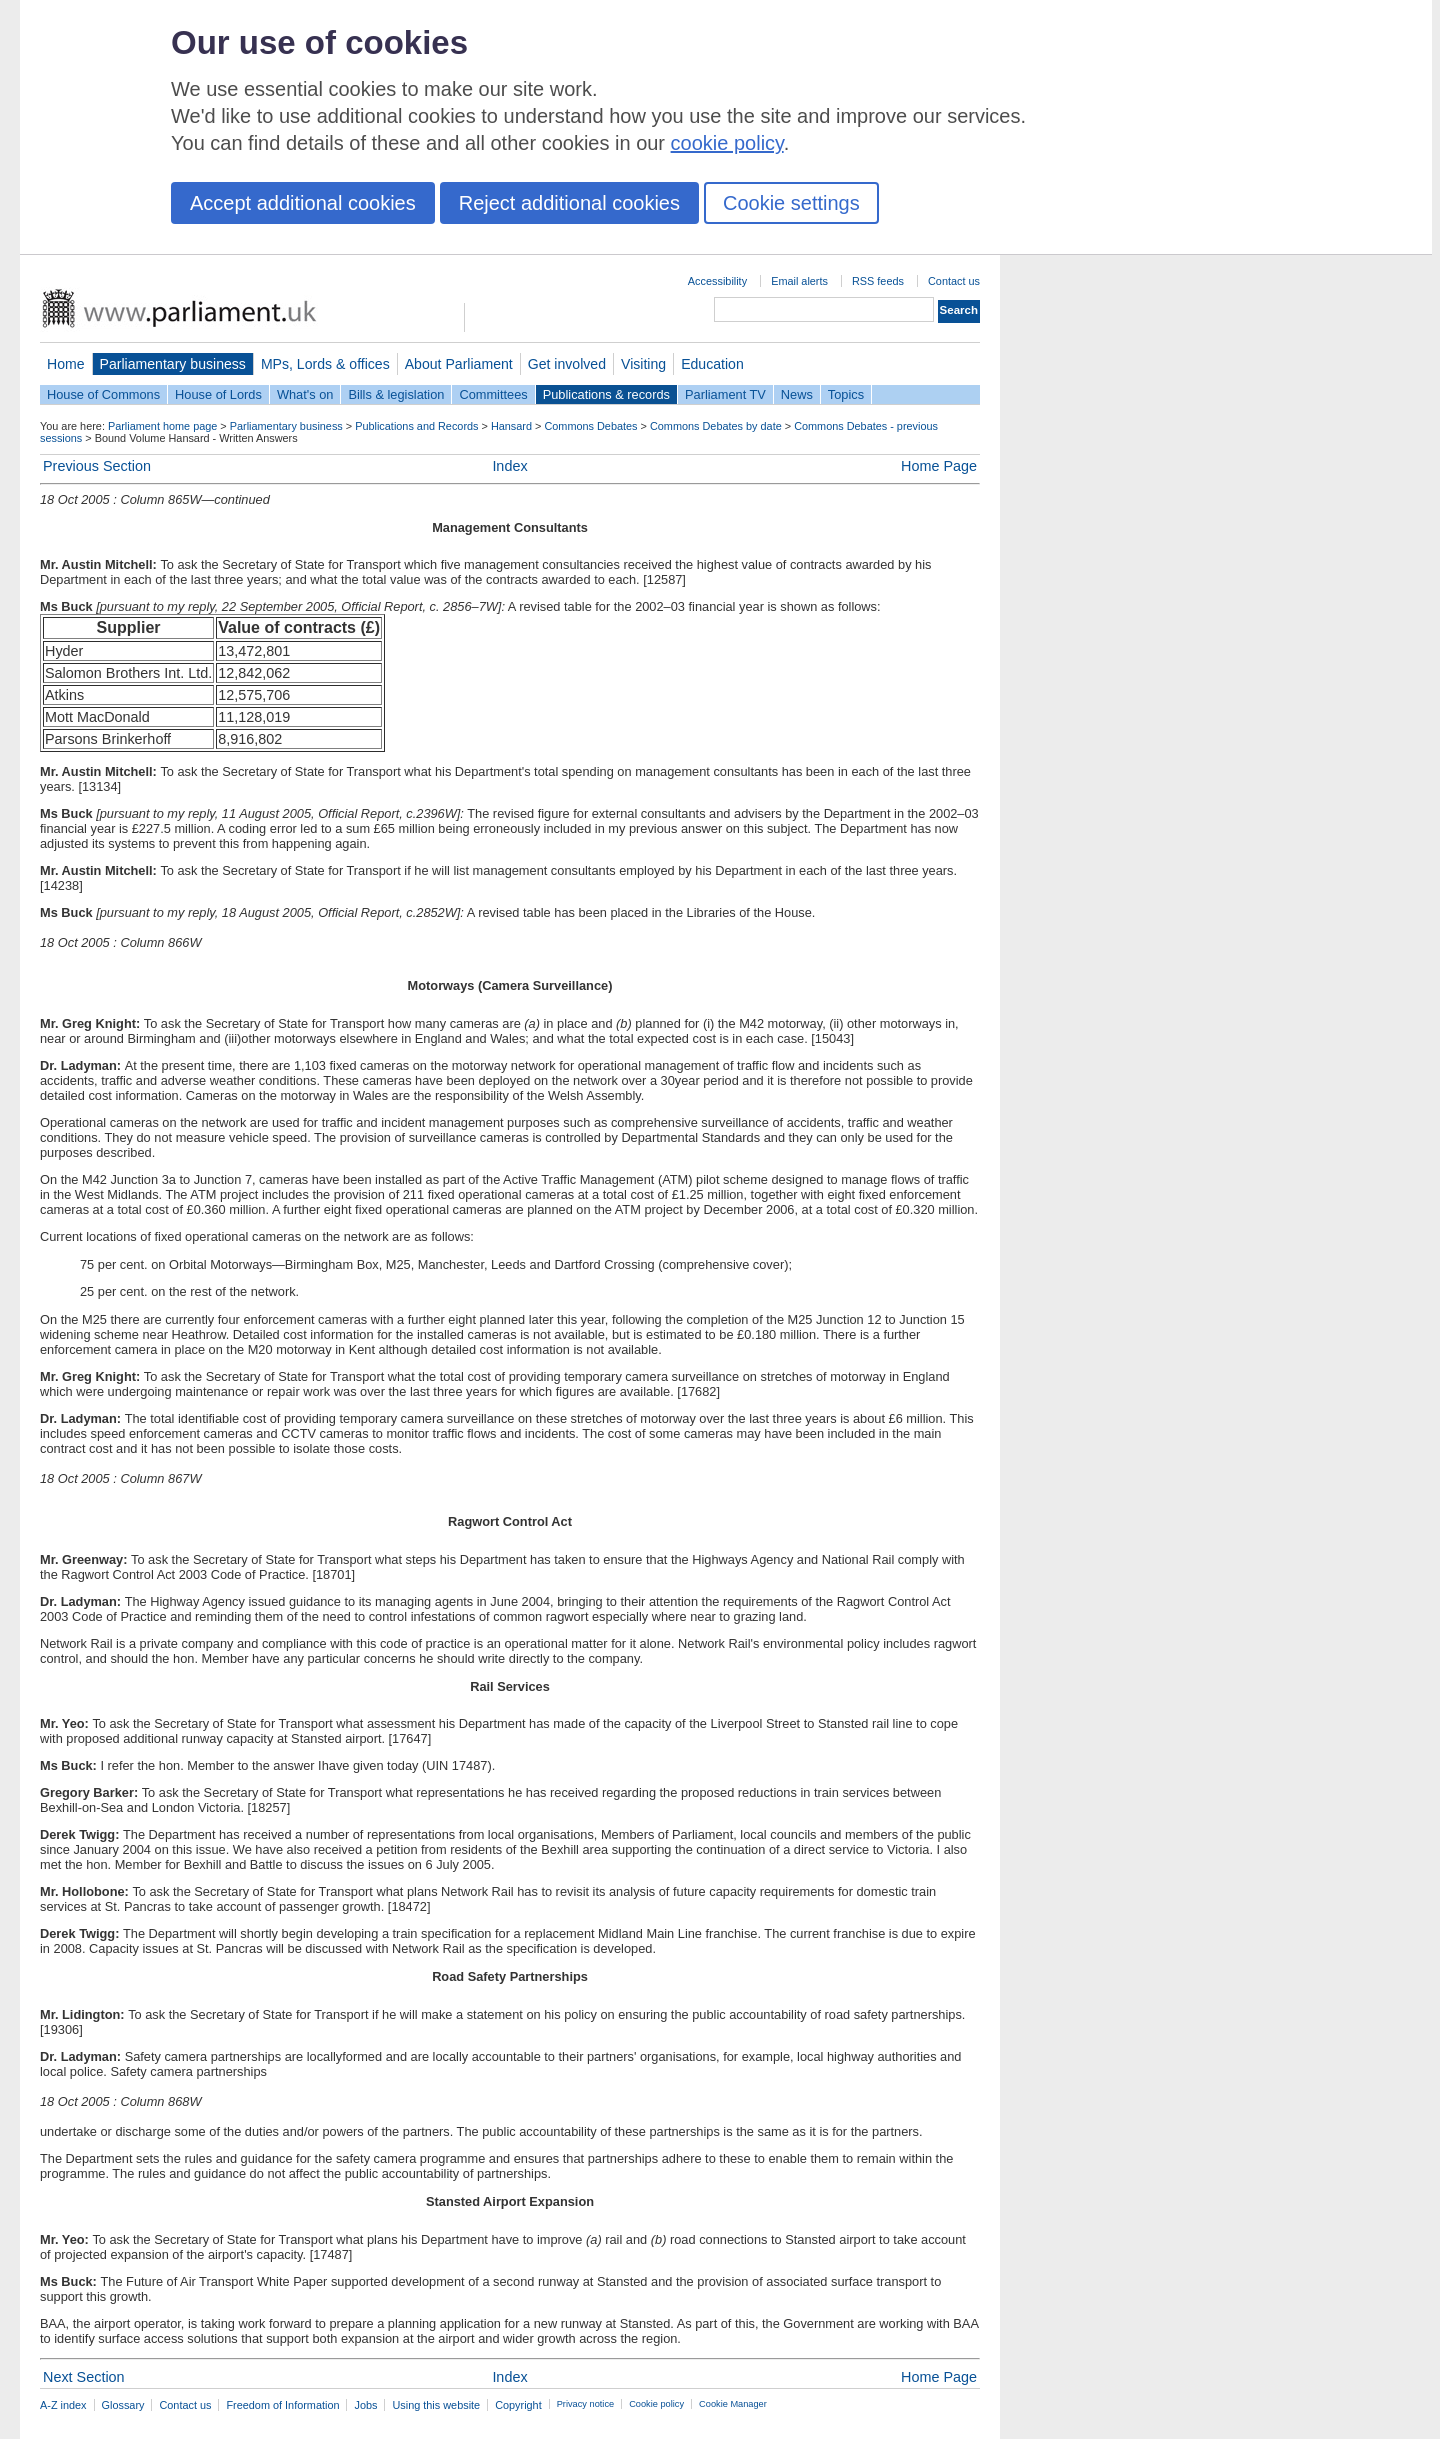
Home (66, 364)
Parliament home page (162, 426)
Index (509, 466)
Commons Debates (590, 426)
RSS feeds (878, 281)
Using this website (436, 2405)
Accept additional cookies (303, 203)
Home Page (939, 466)
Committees (493, 394)
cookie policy (727, 143)
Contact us (954, 281)
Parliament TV (725, 394)
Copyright (518, 2405)
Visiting (643, 364)
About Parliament (459, 364)
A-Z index (63, 2405)
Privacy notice (585, 2404)
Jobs (365, 2405)
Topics (846, 394)
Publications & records (606, 394)
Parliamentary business (173, 364)
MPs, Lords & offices (325, 364)
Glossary (123, 2405)
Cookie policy (656, 2404)
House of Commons (103, 394)
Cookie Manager (733, 2404)
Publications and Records (416, 426)
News (797, 394)
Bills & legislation (396, 394)
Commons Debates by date (716, 426)
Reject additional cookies (569, 203)
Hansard (511, 426)
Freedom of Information (282, 2405)
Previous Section (97, 466)
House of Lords (218, 394)
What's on (305, 394)
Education (712, 364)
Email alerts (799, 281)
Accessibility (717, 281)
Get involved (567, 364)
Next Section (84, 2377)
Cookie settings (791, 203)
